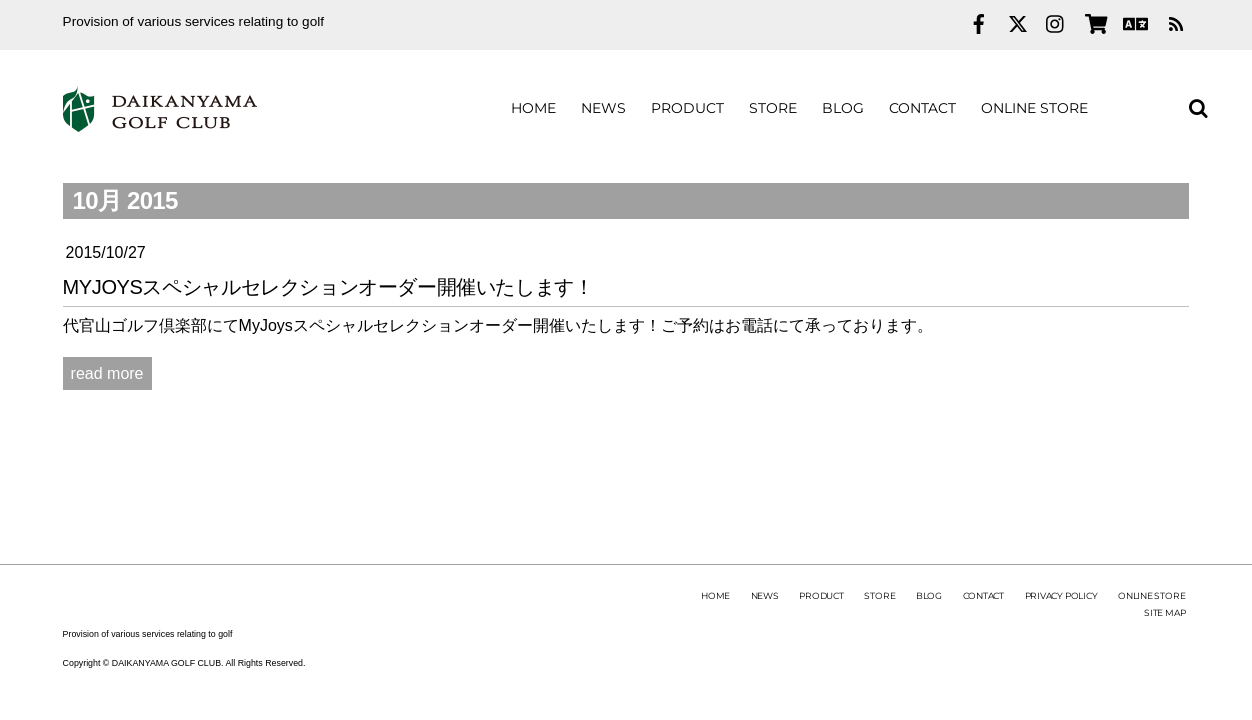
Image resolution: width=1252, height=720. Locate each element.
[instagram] (1056, 21)
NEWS (603, 108)
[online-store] (1095, 21)
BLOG (843, 108)
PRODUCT (687, 108)
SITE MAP (1164, 612)
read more (107, 373)
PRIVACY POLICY (1061, 595)
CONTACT (922, 108)
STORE (773, 108)
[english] (1133, 21)
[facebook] (979, 21)
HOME (533, 108)
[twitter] (1018, 21)
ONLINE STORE (1034, 108)
